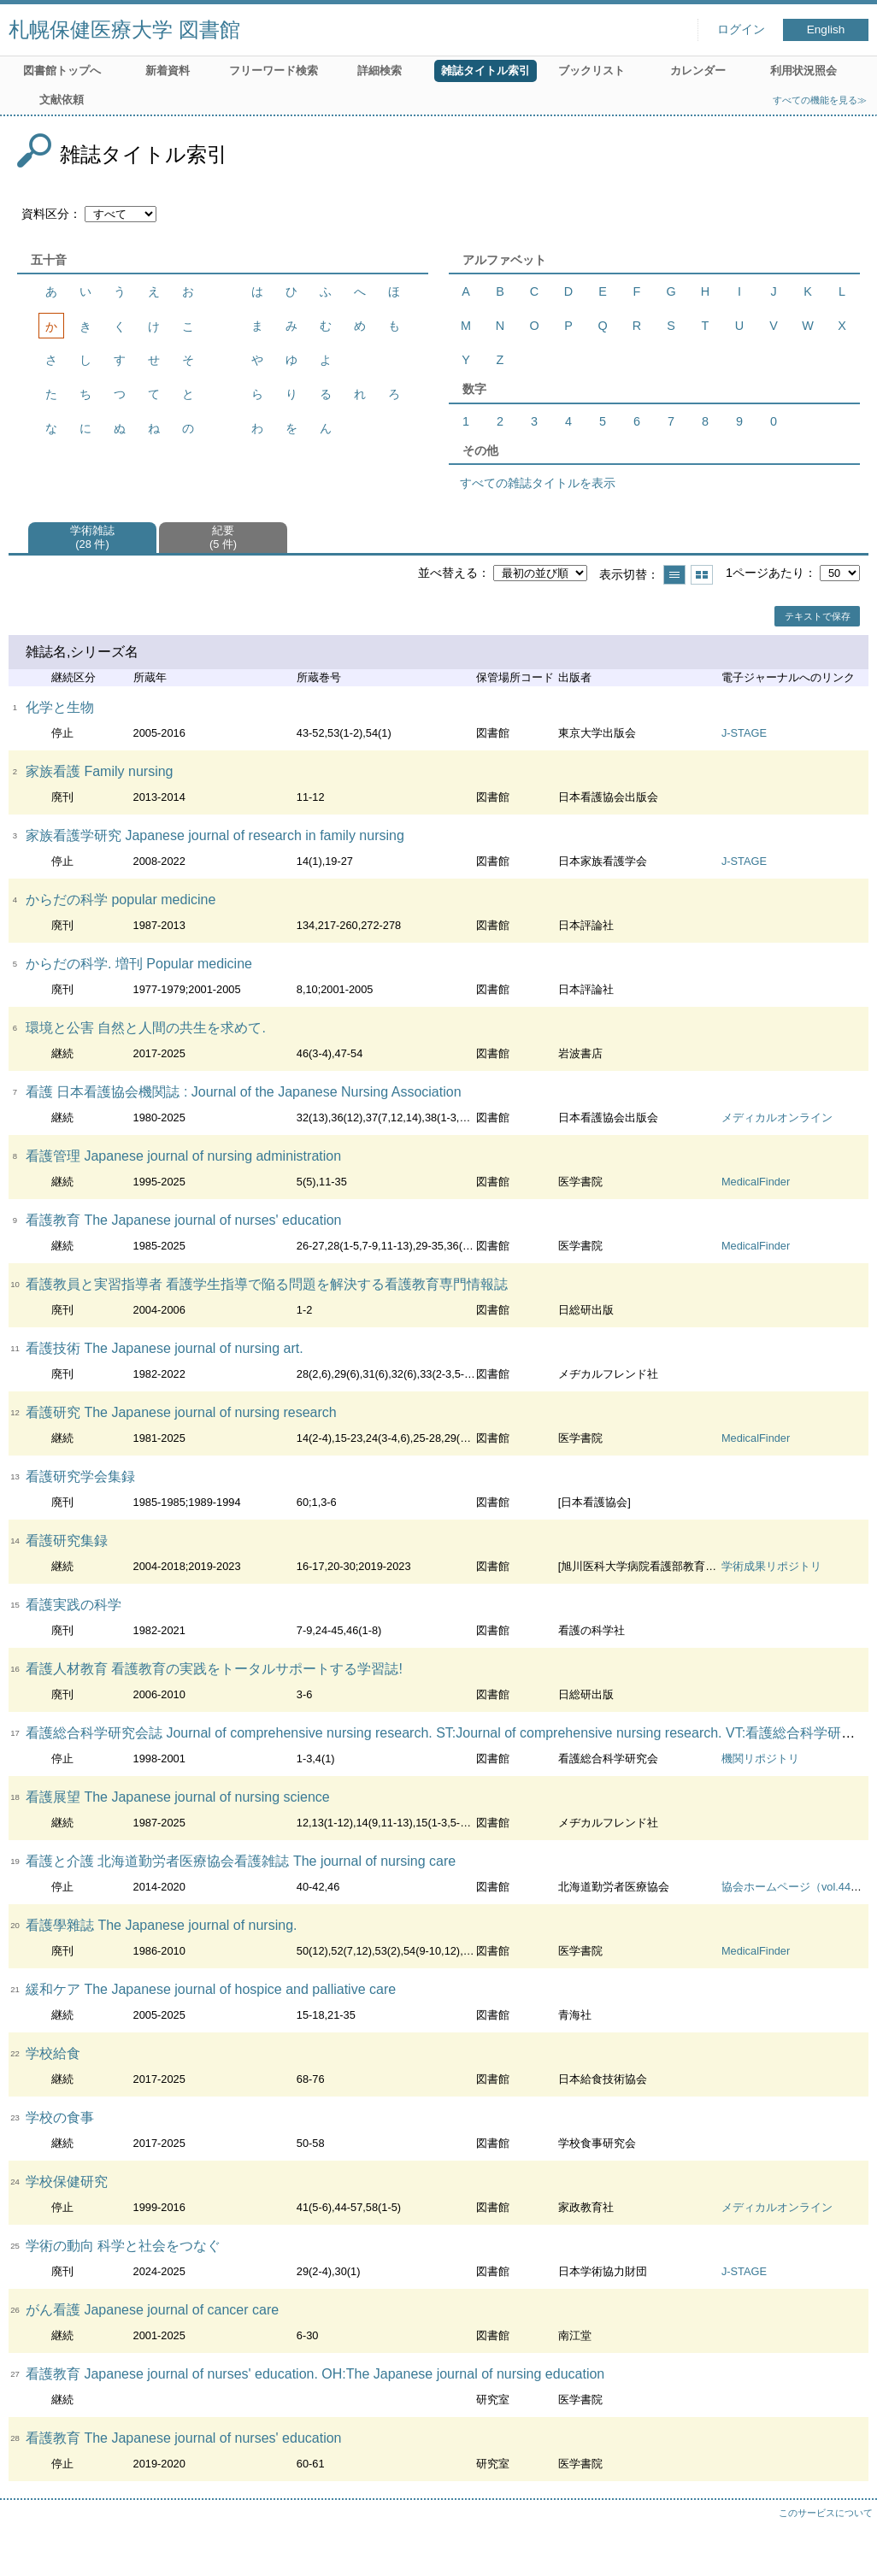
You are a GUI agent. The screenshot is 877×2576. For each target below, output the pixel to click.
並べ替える (448, 572)
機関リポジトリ (760, 1758)
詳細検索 (379, 70)
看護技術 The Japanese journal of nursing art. (164, 1348)
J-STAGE (744, 732)
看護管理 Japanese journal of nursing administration (183, 1156)
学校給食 (53, 2053)
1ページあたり (765, 572)
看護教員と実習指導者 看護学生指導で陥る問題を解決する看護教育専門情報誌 (267, 1284)
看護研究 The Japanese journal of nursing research (181, 1412)
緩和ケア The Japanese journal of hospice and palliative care (211, 1989)
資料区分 (45, 214)
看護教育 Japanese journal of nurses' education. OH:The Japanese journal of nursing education (315, 2374)
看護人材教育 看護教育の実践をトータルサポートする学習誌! (214, 1668)
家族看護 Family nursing (99, 771)
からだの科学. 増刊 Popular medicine (139, 963)
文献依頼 (61, 99)
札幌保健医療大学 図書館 (124, 29)
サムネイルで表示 (702, 575)
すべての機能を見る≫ (820, 100)
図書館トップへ (62, 70)
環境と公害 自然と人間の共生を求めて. (146, 1027)
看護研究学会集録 (80, 1476)
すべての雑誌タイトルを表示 (537, 483)
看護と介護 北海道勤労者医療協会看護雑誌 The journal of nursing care (241, 1861)
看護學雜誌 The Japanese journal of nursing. (161, 1925)
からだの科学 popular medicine (120, 899)
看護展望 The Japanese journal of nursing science (178, 1797)
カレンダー (698, 70)
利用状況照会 (803, 70)
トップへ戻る (847, 2546)
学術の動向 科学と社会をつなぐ (123, 2245)
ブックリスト (591, 70)
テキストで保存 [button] (818, 616)
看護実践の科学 (73, 1604)
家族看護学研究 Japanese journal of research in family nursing (215, 835)
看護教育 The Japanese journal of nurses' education (183, 1220)
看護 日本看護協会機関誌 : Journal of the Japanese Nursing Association (244, 1092)
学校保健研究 (67, 2181)
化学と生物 (60, 707)
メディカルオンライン (777, 1117)
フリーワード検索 (273, 70)
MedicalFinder (755, 1181)
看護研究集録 (67, 1540)
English (826, 29)
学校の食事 (60, 2117)
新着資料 (167, 70)
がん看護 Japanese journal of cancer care (152, 2310)
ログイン (741, 29)
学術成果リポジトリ (771, 1566)
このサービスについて (826, 2513)
